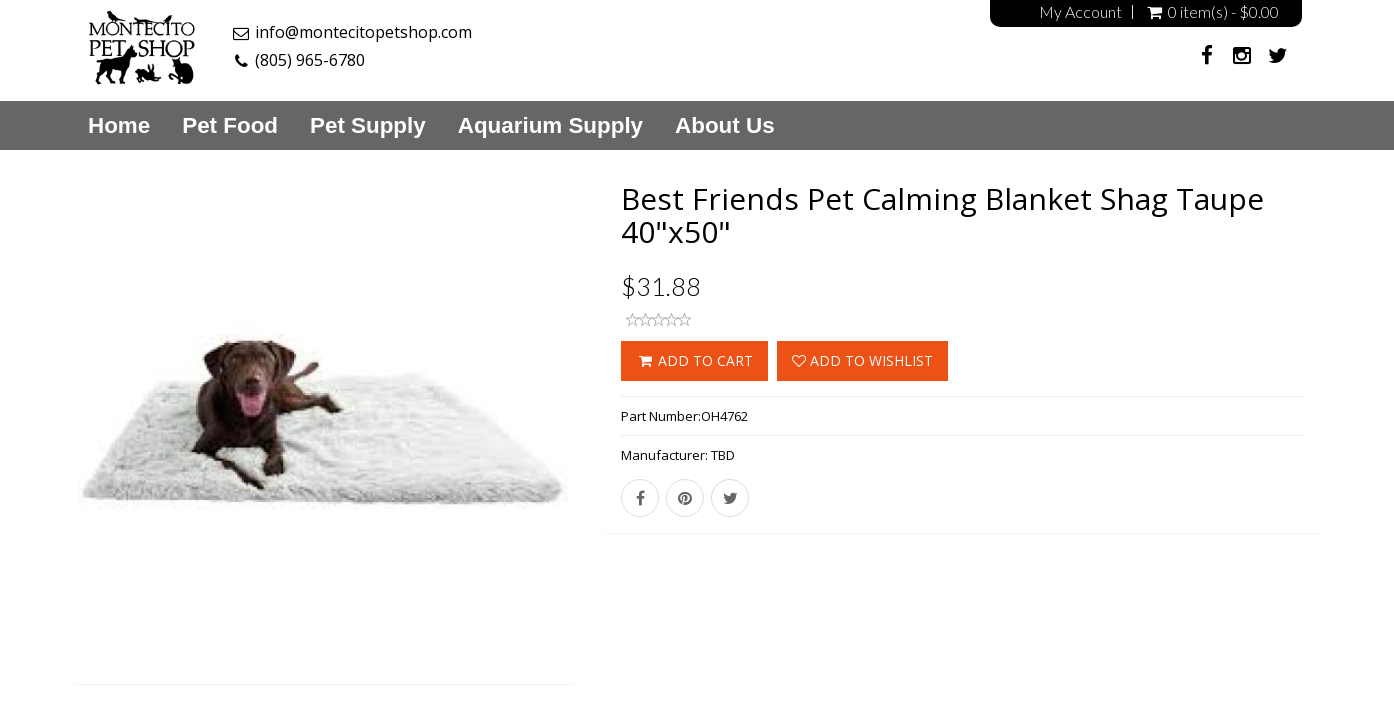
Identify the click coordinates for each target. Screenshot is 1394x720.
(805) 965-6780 (310, 60)
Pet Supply (368, 126)
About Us (725, 126)
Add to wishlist (862, 360)
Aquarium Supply (550, 126)
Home (119, 126)
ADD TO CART (694, 360)
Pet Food (230, 126)
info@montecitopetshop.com (363, 32)
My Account (1080, 12)
